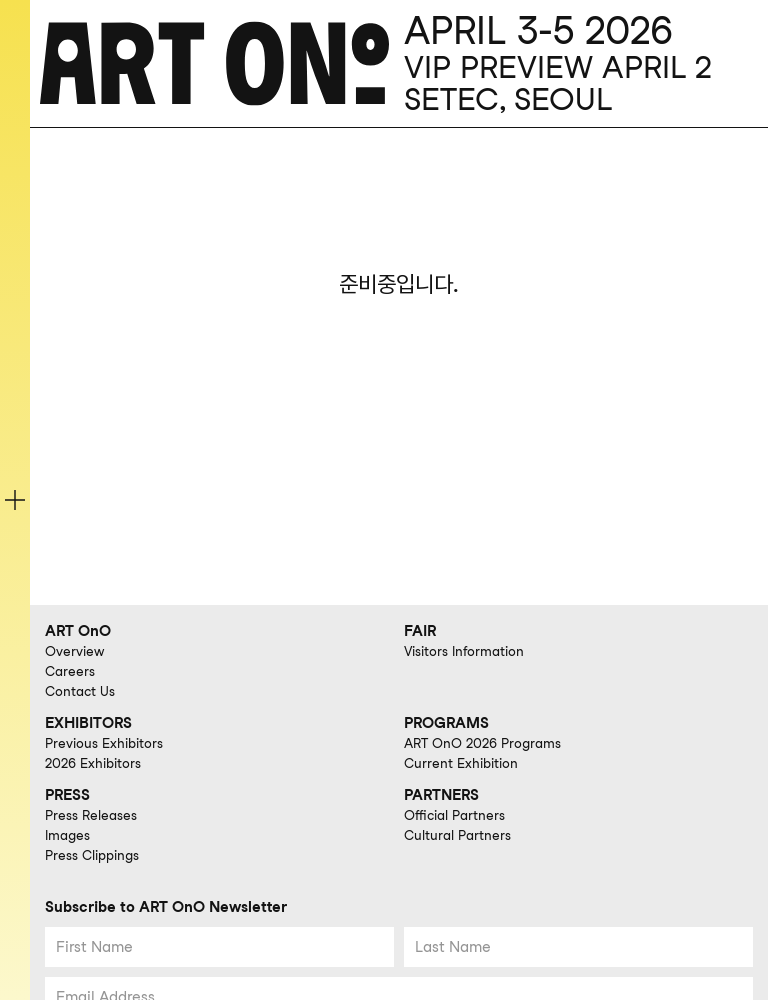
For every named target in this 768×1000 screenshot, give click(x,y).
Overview (74, 651)
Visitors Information (464, 651)
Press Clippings (92, 855)
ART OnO (78, 631)
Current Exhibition (461, 763)
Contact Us (80, 691)
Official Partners (454, 815)
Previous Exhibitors (104, 743)
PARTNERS (441, 795)
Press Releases (91, 815)
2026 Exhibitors (93, 763)
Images (67, 835)
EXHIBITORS (88, 723)
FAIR (420, 631)
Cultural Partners (457, 835)
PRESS (67, 795)
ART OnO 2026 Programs (482, 743)
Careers (70, 671)
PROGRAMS (446, 723)
